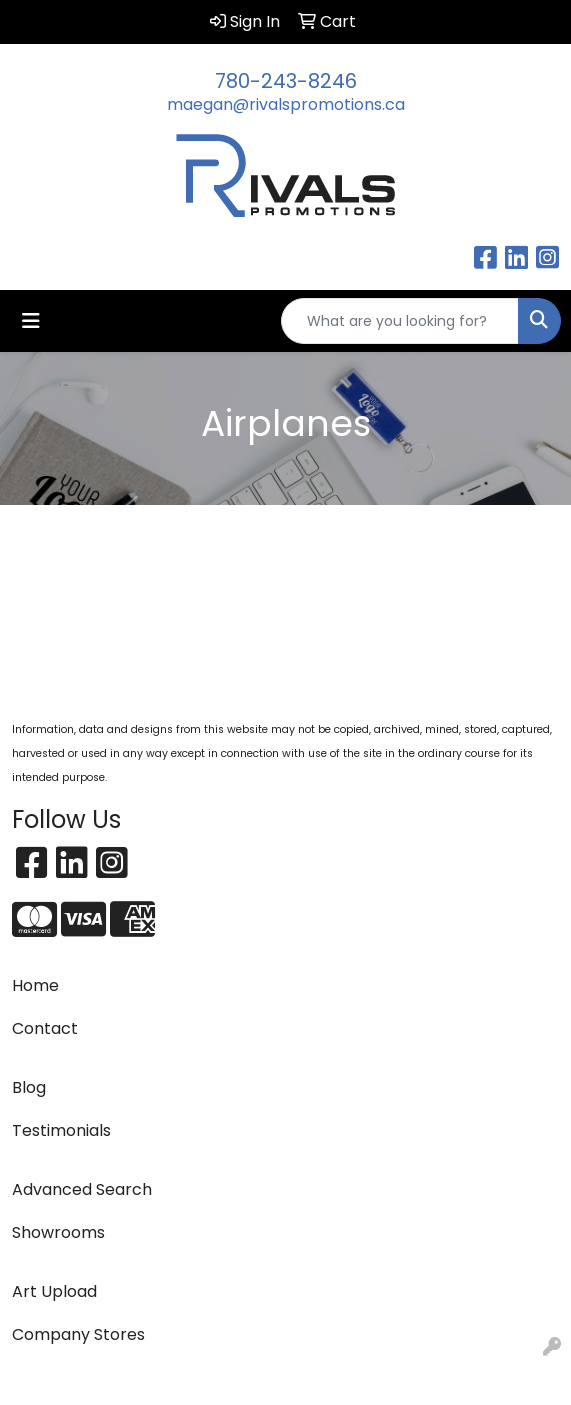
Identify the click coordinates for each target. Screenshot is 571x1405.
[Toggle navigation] (31, 321)
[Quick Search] (400, 321)
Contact (45, 1028)
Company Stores (78, 1334)
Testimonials (61, 1130)
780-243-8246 (286, 81)
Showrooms (58, 1232)
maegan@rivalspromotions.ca (286, 104)
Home (35, 985)
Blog (29, 1087)
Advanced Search (82, 1189)
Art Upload (54, 1291)
